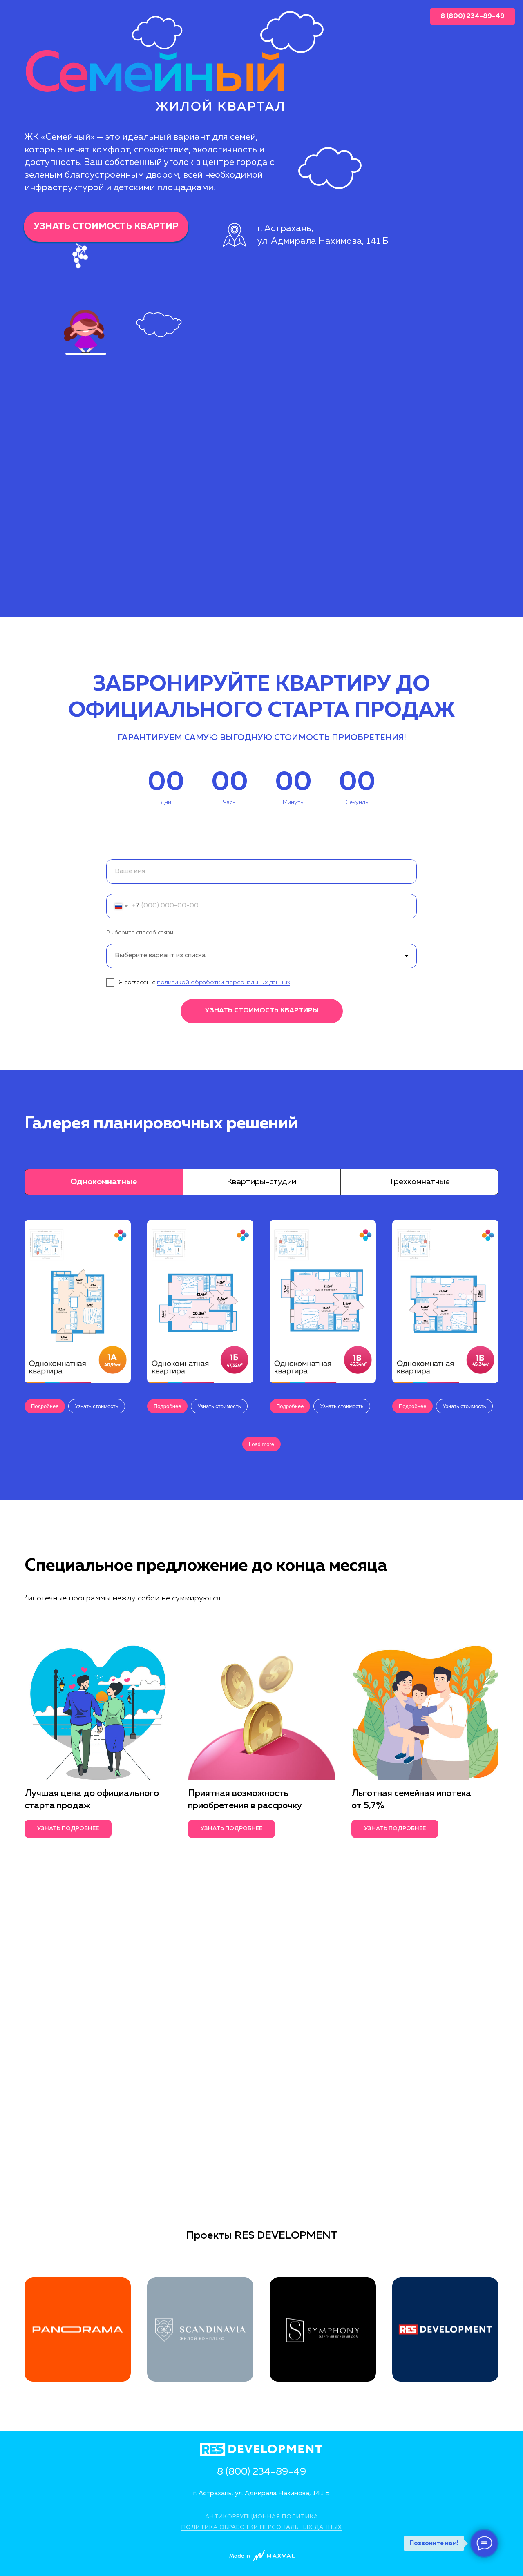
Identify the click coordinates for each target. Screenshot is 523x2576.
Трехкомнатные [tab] (419, 1182)
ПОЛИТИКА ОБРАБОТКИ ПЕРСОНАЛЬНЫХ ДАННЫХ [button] (261, 2527)
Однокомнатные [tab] (103, 1182)
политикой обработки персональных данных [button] (223, 982)
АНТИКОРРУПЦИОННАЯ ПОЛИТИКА (261, 2517)
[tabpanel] (261, 1350)
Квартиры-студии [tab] (261, 1182)
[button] (96, 1406)
